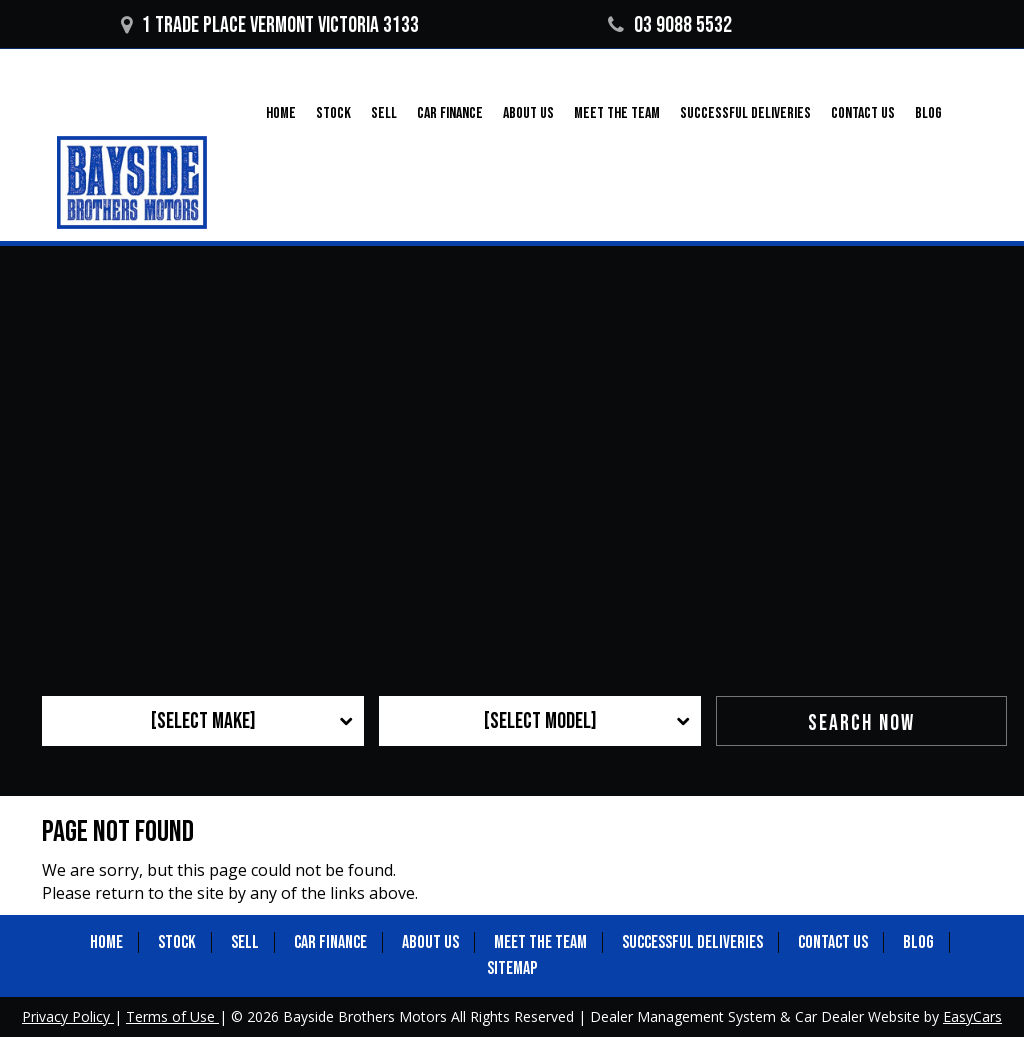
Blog (928, 113)
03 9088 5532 (670, 25)
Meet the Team (617, 113)
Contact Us (863, 113)
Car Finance (450, 113)
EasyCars (972, 1016)
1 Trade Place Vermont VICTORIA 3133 (270, 25)
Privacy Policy (68, 1016)
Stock (333, 113)
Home (281, 113)
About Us (528, 113)
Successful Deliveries (745, 113)
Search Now (861, 723)
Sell (384, 113)
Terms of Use (172, 1016)
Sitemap (512, 968)
